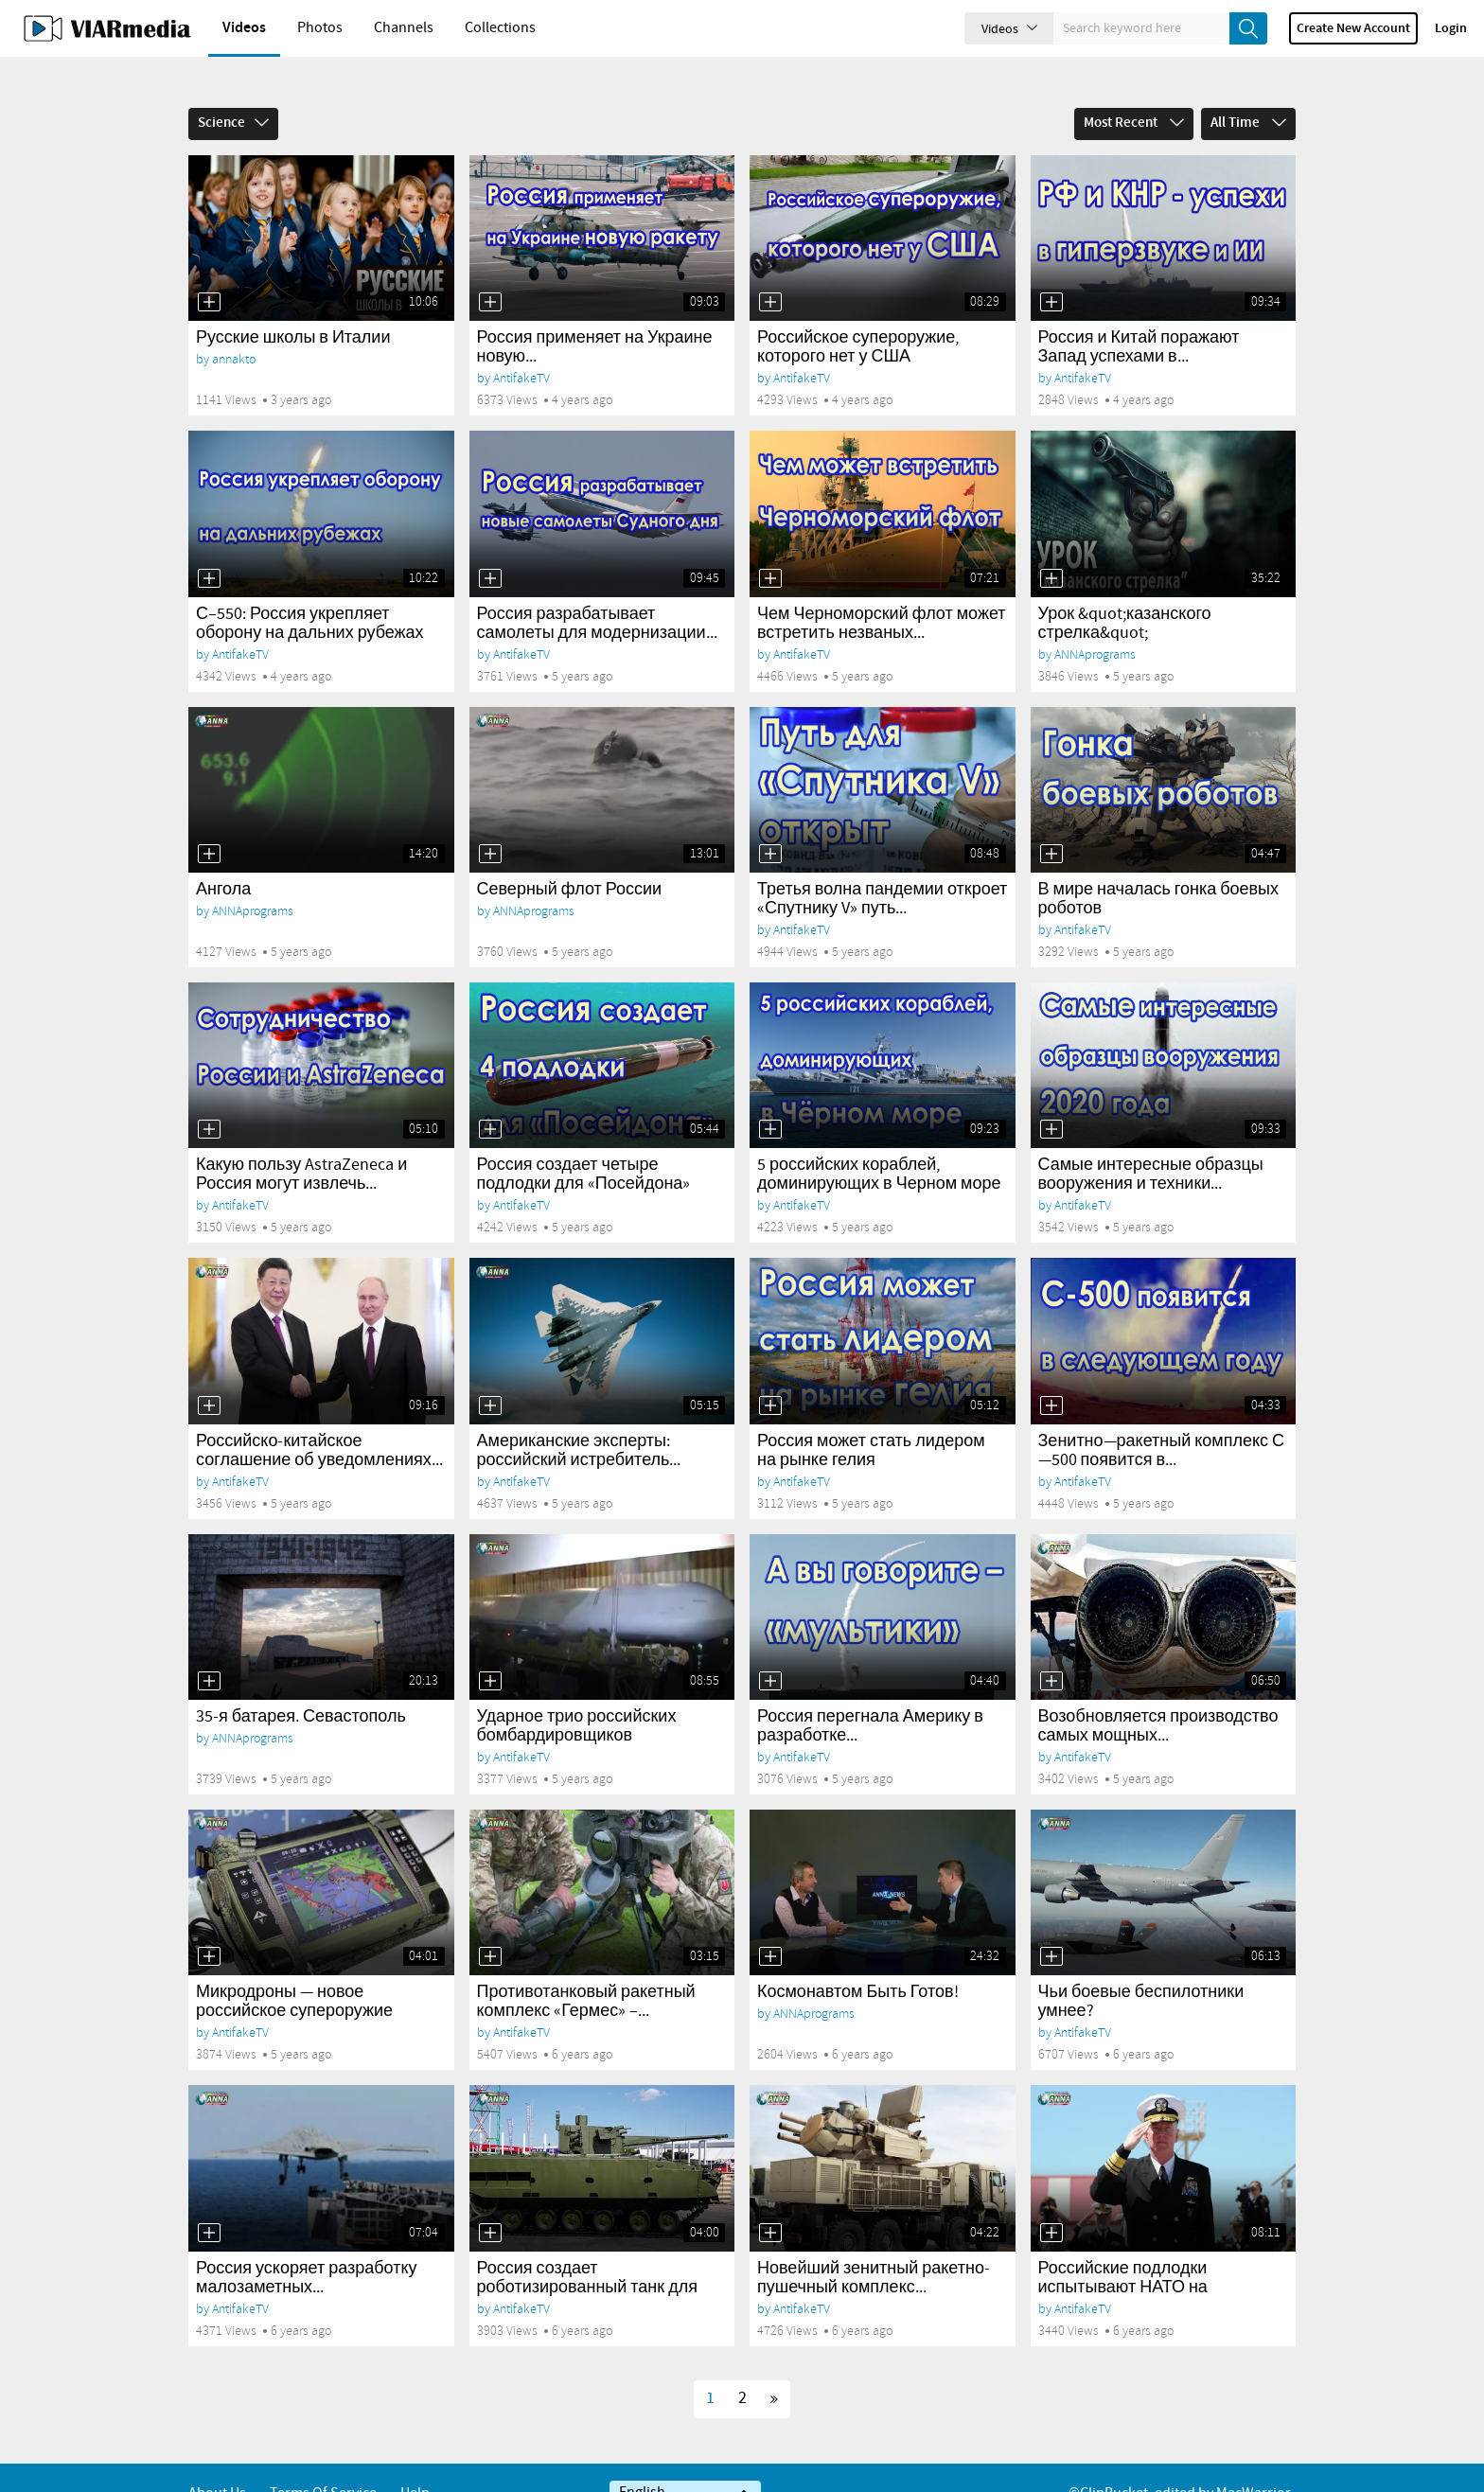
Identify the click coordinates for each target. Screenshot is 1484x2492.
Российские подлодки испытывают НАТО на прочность (1123, 2255)
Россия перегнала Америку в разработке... (870, 1694)
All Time (1248, 90)
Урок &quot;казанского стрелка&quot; (1124, 591)
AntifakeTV (521, 346)
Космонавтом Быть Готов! (858, 1960)
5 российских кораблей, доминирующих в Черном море (878, 1142)
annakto (234, 327)
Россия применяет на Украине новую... (595, 315)
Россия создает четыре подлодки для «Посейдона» (584, 1142)
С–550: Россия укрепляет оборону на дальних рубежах (310, 591)
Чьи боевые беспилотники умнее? (1141, 1969)
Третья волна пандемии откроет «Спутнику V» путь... (882, 867)
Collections (500, 28)
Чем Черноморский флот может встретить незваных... (881, 591)
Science (233, 90)
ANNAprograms (1095, 622)
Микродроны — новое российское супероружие (294, 1969)
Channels (403, 28)
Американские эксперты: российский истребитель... (579, 1419)
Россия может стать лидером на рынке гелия (871, 1419)
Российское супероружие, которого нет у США (858, 315)
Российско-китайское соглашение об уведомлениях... (319, 1419)
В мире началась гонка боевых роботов (1159, 867)
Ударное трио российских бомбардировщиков (577, 1694)
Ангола (223, 857)
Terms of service (323, 2461)
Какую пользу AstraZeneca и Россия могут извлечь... (301, 1142)
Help (415, 2461)
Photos (320, 28)
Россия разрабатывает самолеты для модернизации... (597, 591)
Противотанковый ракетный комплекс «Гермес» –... (586, 1969)
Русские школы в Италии (293, 305)
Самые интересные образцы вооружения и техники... (1150, 1142)
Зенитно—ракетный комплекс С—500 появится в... (1161, 1419)
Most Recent (1134, 90)
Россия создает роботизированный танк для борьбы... (587, 2255)
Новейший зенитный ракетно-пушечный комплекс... (873, 2246)
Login (1451, 28)
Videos (244, 28)
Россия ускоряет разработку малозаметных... (306, 2246)
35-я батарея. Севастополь (301, 1684)
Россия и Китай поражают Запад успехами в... (1139, 315)
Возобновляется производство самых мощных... (1158, 1694)
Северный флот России (569, 857)
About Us (217, 2461)
